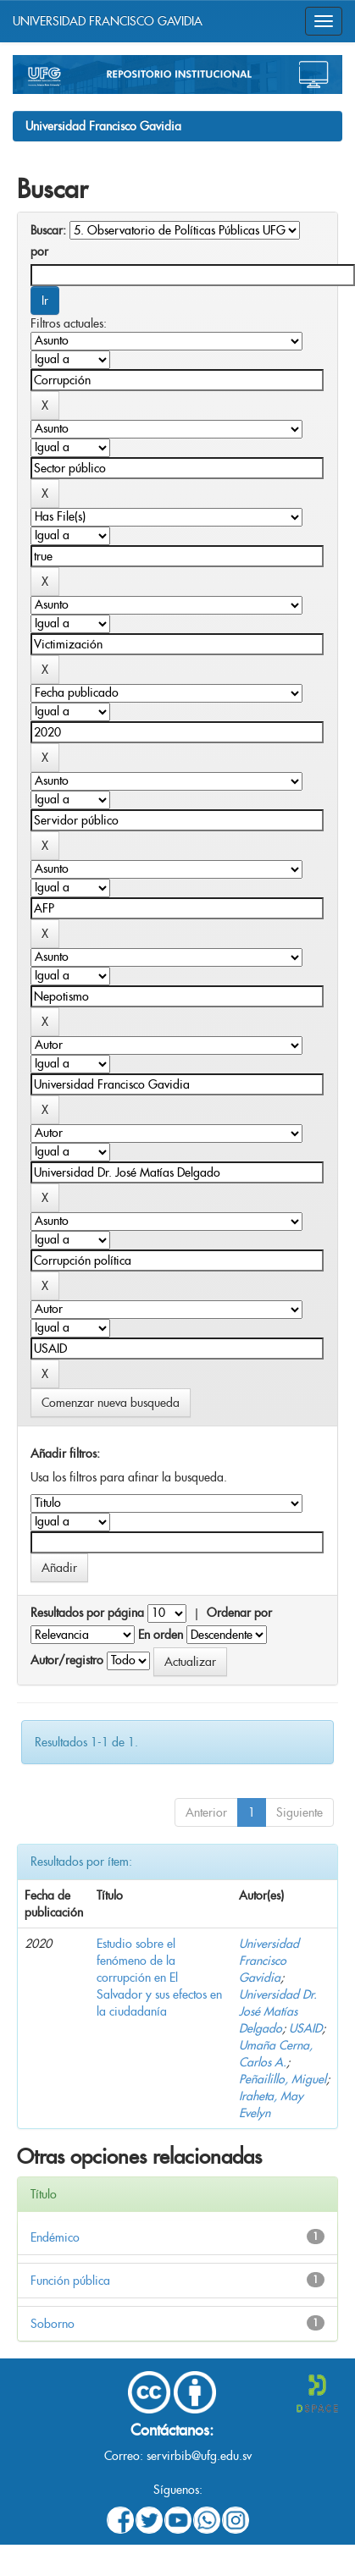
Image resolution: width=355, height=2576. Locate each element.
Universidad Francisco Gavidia (103, 126)
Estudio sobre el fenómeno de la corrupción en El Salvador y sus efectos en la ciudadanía (159, 1977)
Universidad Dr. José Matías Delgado (278, 2011)
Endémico (55, 2237)
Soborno (53, 2323)
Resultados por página (87, 1612)
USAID (305, 2028)
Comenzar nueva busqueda (111, 1402)
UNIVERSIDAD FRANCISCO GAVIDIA (107, 21)
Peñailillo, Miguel (282, 2079)
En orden (160, 1634)
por (39, 251)
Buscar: (48, 230)
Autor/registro (67, 1660)
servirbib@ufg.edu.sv (199, 2455)
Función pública (70, 2280)
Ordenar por (239, 1612)
